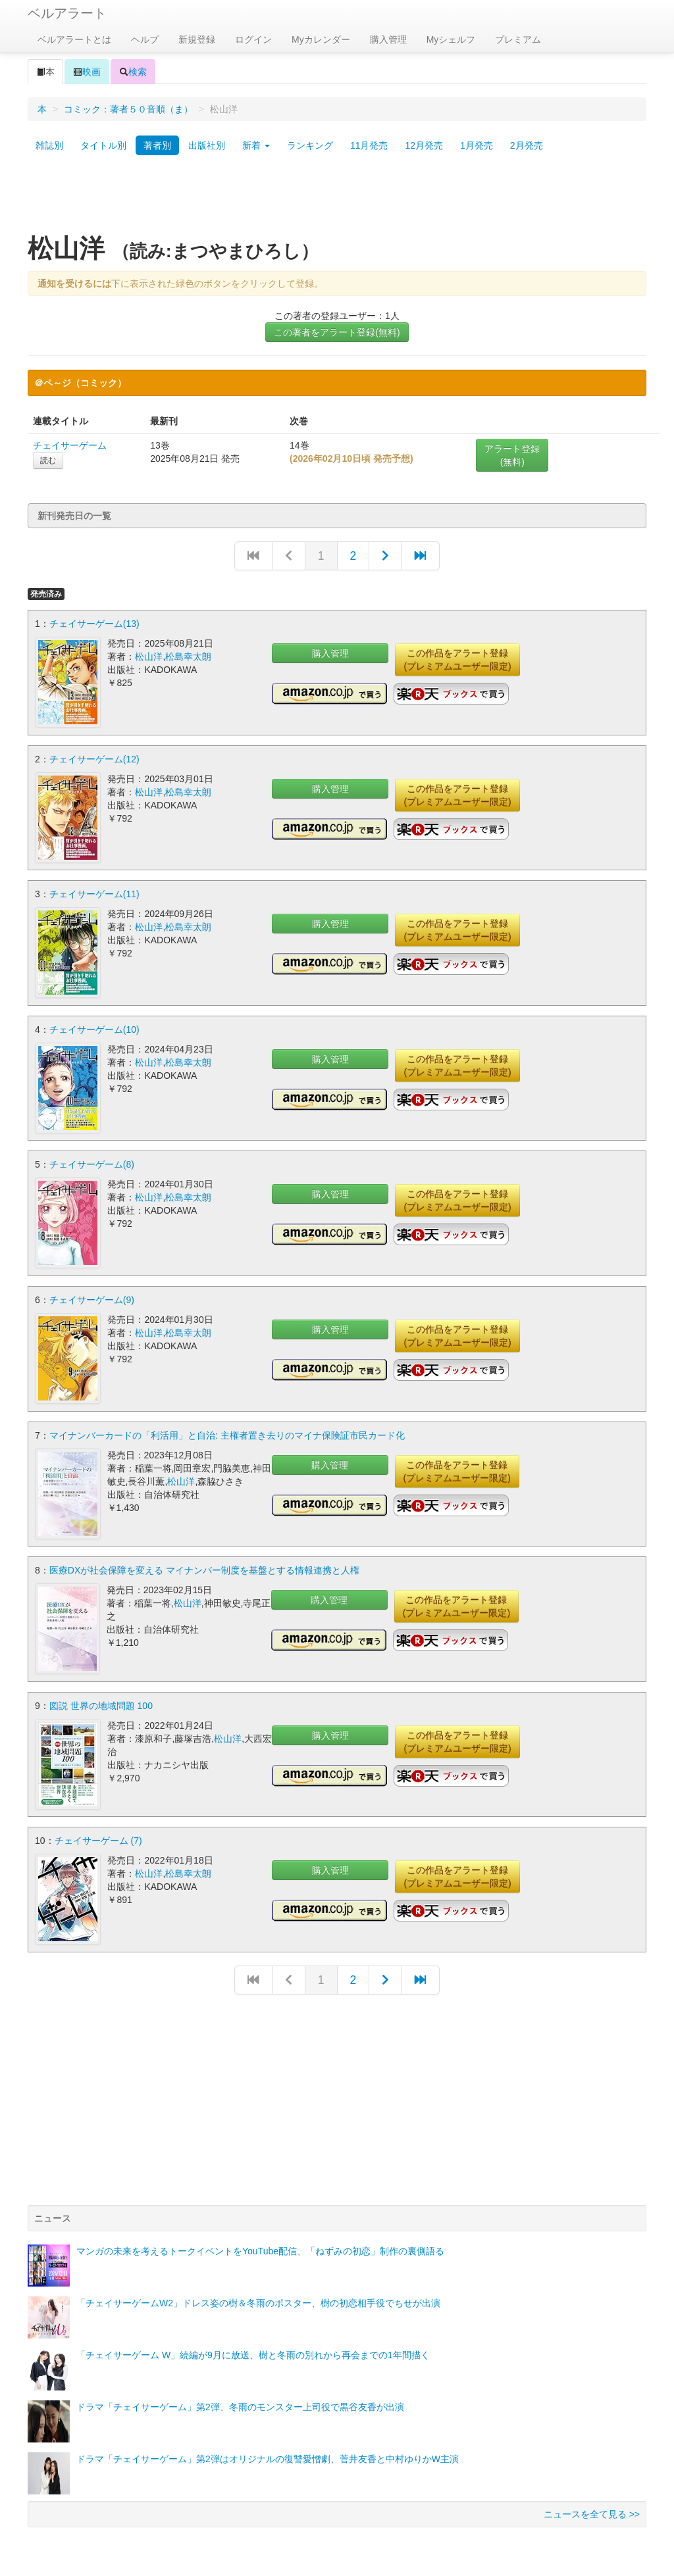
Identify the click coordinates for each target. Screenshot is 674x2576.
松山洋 (149, 656)
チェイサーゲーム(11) (94, 893)
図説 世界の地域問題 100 (101, 1702)
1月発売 (476, 145)
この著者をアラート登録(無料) (337, 332)
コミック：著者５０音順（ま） (128, 109)
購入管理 (388, 39)
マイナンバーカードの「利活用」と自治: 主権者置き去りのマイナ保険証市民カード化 (227, 1432)
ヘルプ (145, 39)
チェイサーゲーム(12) (94, 758)
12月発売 (424, 145)
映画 (87, 71)
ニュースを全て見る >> (592, 2510)
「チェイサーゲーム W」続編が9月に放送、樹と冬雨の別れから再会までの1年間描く (253, 2351)
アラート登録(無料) (512, 455)
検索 (133, 71)
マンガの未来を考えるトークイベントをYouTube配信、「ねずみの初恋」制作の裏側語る (260, 2247)
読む (48, 460)
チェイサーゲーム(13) (94, 623)
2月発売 (526, 145)
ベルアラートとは (74, 39)
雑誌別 (49, 145)
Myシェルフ (451, 39)
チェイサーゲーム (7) (98, 1837)
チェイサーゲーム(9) (91, 1298)
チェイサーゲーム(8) (91, 1163)
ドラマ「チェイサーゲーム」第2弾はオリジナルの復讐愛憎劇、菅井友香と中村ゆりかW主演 (267, 2455)
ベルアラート (67, 13)
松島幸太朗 (188, 656)
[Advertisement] (337, 199)
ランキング (310, 145)
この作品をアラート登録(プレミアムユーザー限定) (457, 660)
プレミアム (518, 39)
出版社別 (206, 145)
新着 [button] (256, 145)
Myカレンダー (321, 39)
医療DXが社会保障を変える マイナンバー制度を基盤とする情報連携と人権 (204, 1567)
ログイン (253, 39)
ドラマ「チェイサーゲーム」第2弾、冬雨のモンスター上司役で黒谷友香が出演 (240, 2403)
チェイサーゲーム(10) (94, 1028)
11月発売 (369, 145)
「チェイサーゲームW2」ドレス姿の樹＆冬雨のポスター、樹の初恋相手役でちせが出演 (258, 2299)
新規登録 (196, 39)
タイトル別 (103, 145)
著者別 (157, 145)
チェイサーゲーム (70, 445)
